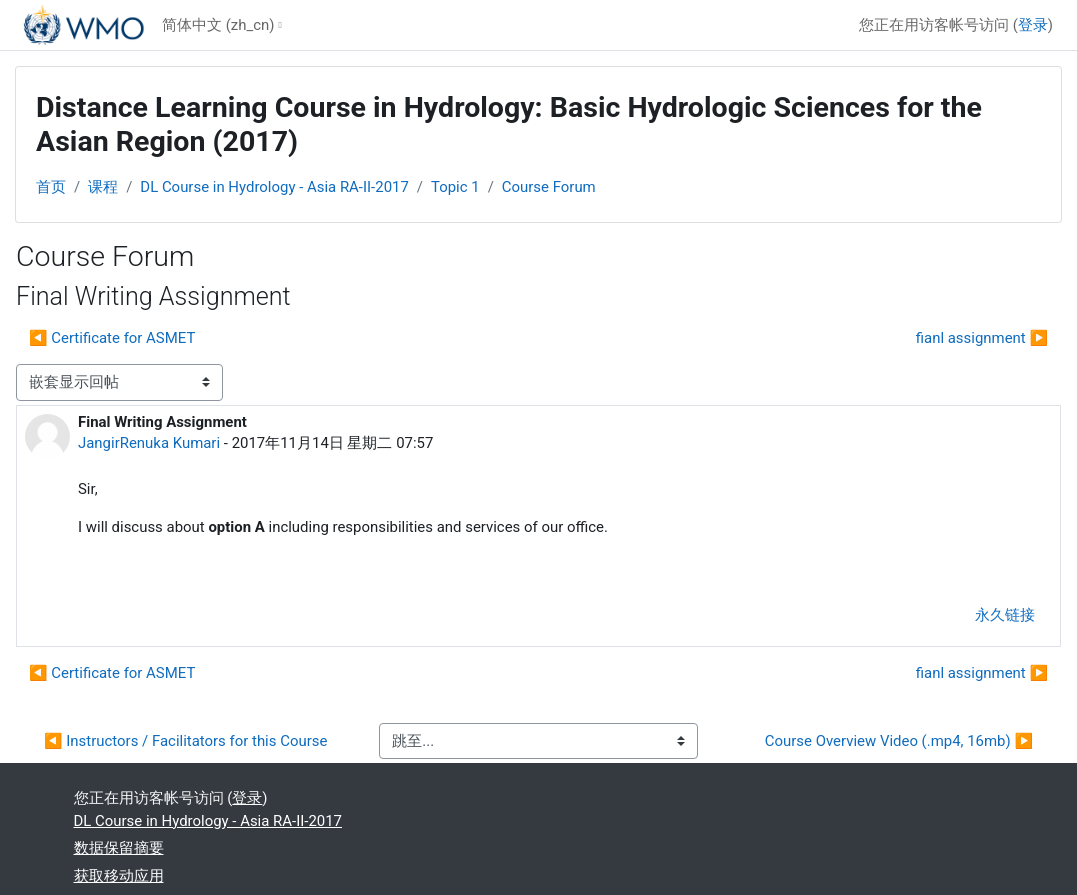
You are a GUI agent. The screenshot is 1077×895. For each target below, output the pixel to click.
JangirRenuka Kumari (149, 443)
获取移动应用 (119, 876)
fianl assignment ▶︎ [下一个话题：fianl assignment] (982, 338)
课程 (103, 187)
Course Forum (549, 187)
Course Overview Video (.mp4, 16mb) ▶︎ (899, 741)
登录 (1033, 25)
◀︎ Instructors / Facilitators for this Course (185, 741)
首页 (51, 187)
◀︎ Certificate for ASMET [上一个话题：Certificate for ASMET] (112, 338)
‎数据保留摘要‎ (119, 848)
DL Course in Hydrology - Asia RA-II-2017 (274, 187)
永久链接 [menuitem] (1005, 615)
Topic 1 (455, 187)
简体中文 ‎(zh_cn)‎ (218, 25)
